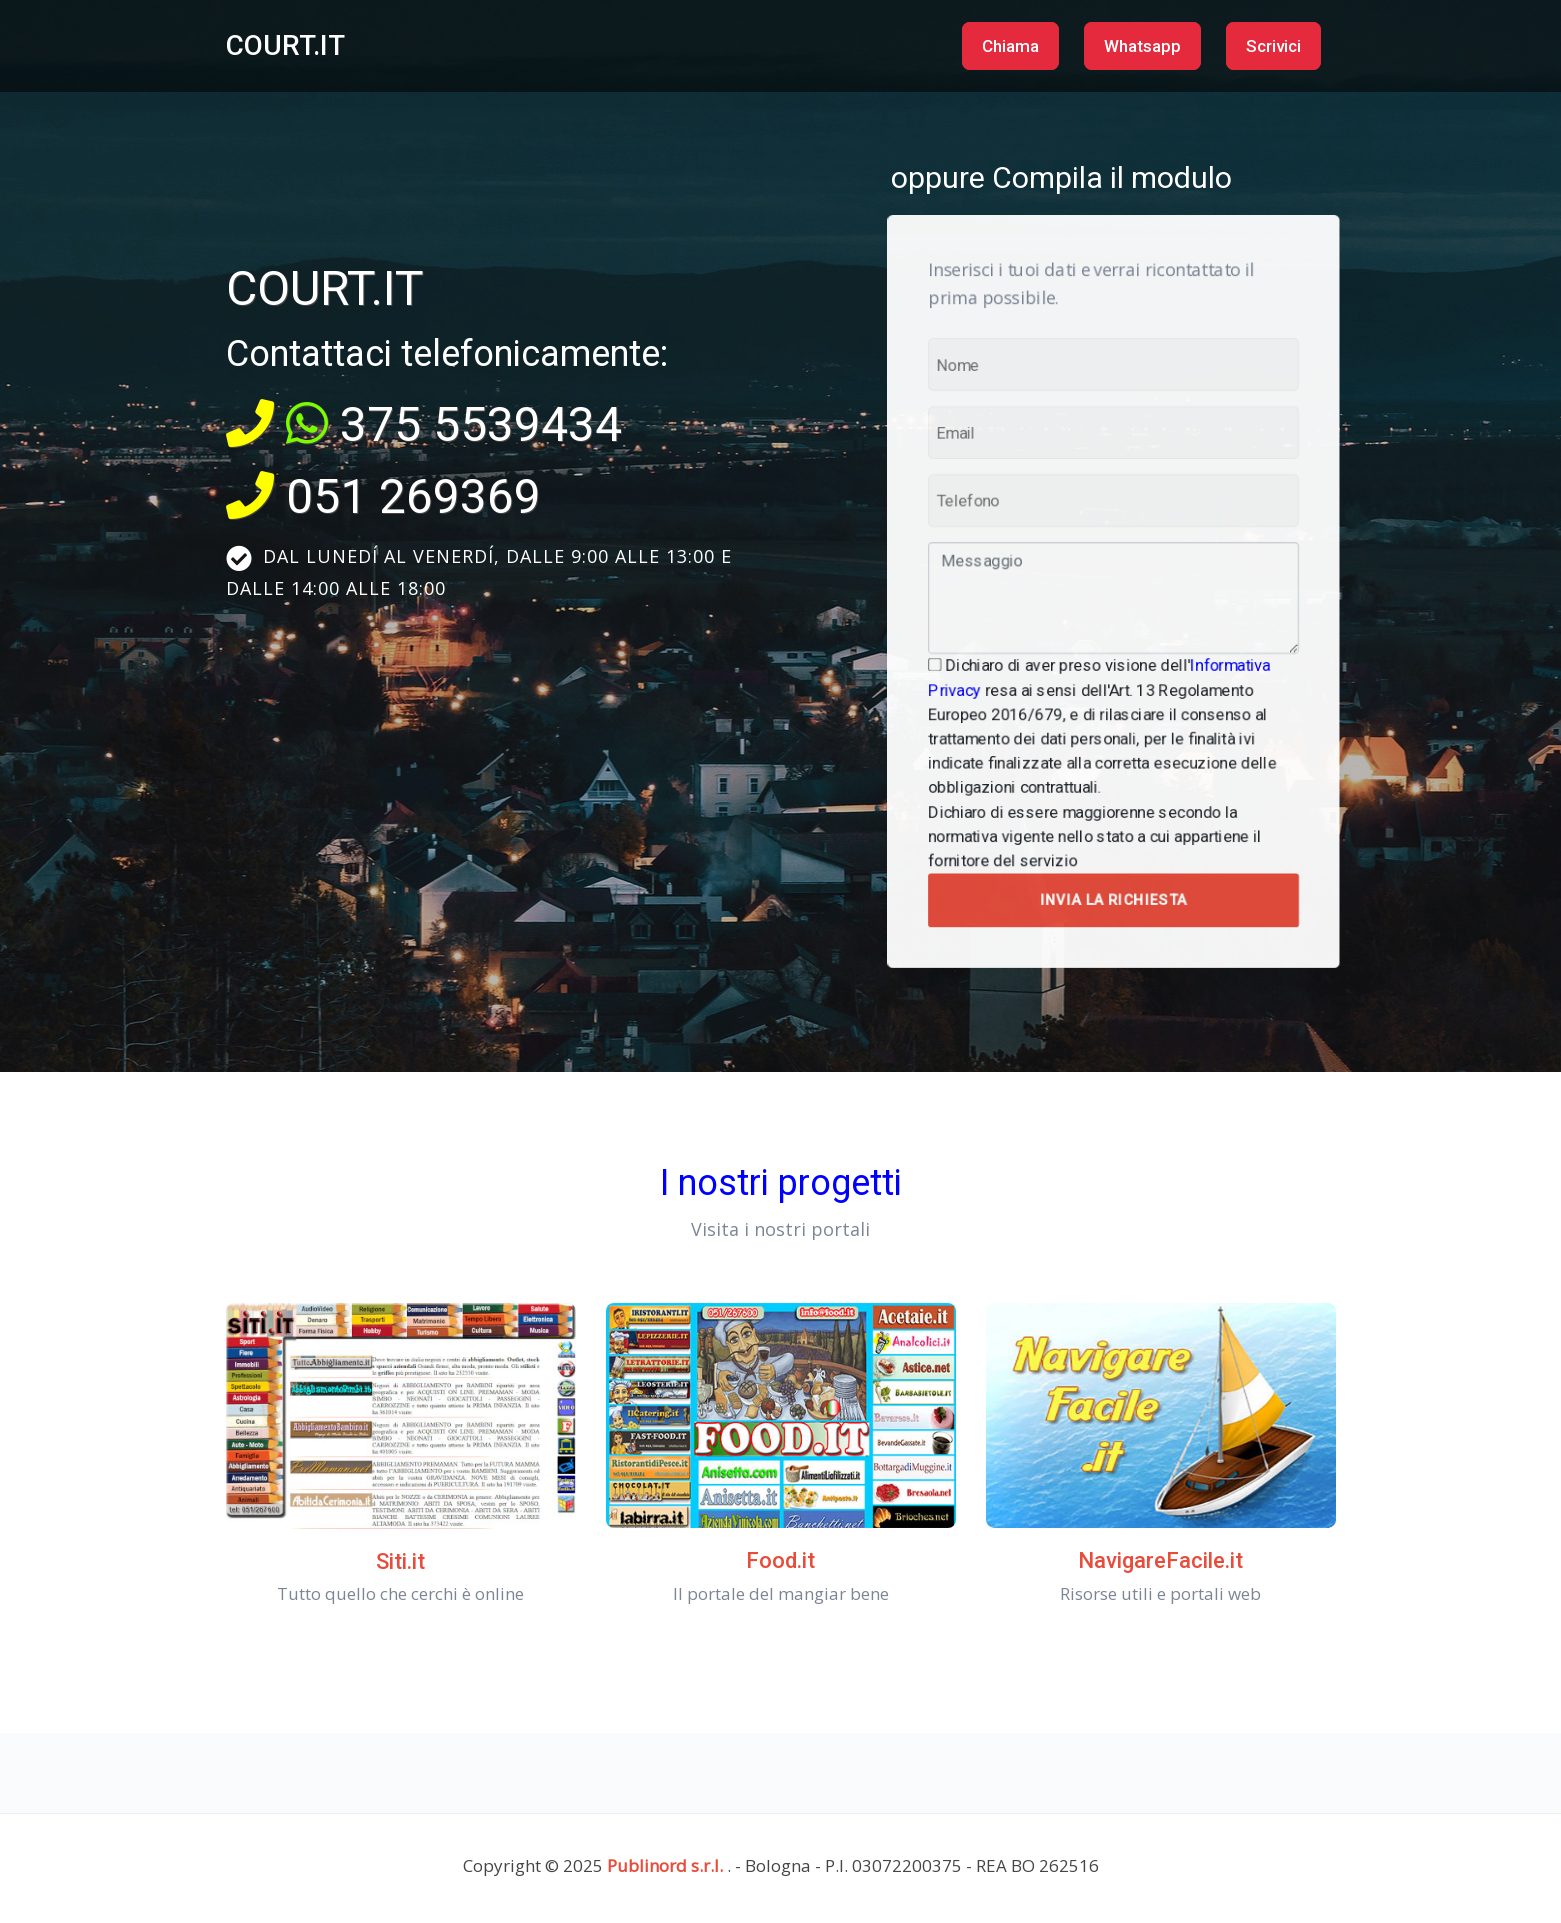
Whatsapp (1142, 46)
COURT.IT (285, 45)
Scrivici (1273, 46)
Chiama (1010, 46)
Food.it (780, 1560)
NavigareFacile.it (1160, 1560)
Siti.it (400, 1561)
